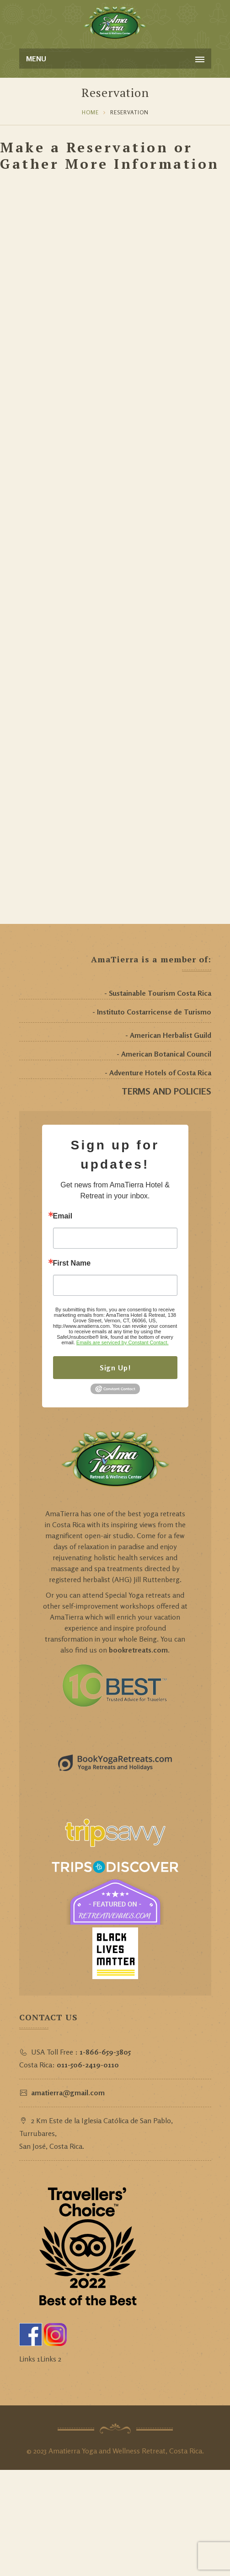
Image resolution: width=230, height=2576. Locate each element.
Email (63, 1216)
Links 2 (50, 2358)
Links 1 (29, 2358)
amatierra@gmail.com (68, 2092)
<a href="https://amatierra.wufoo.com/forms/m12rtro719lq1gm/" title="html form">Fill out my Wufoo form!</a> (115, 547)
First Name (72, 1263)
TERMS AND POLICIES (166, 1091)
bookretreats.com (138, 1649)
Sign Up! (115, 1367)
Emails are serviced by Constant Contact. (122, 1342)
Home (90, 112)
